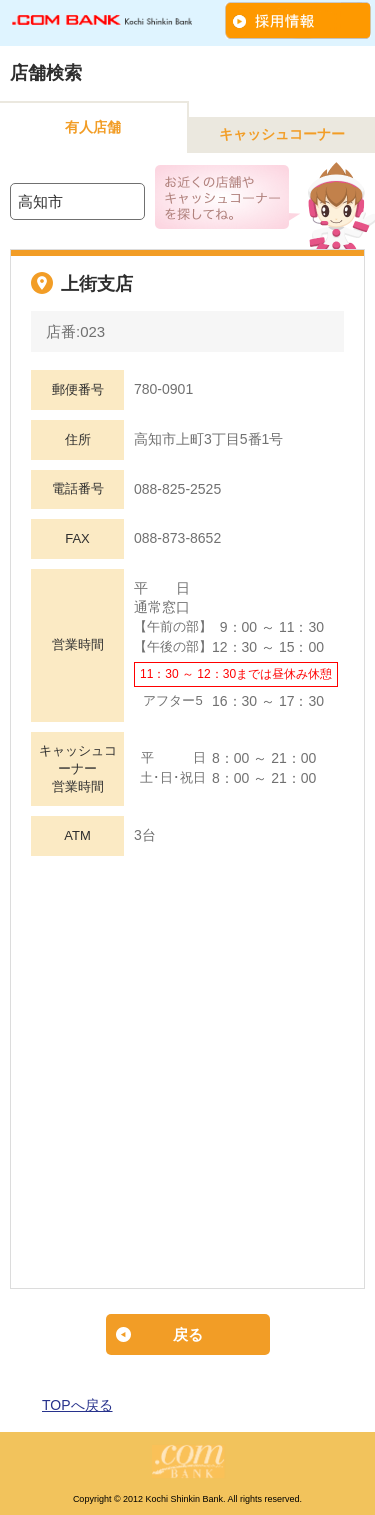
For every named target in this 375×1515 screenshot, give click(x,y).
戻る (188, 1334)
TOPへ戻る (77, 1405)
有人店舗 (93, 127)
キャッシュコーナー (282, 134)
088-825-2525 (177, 489)
